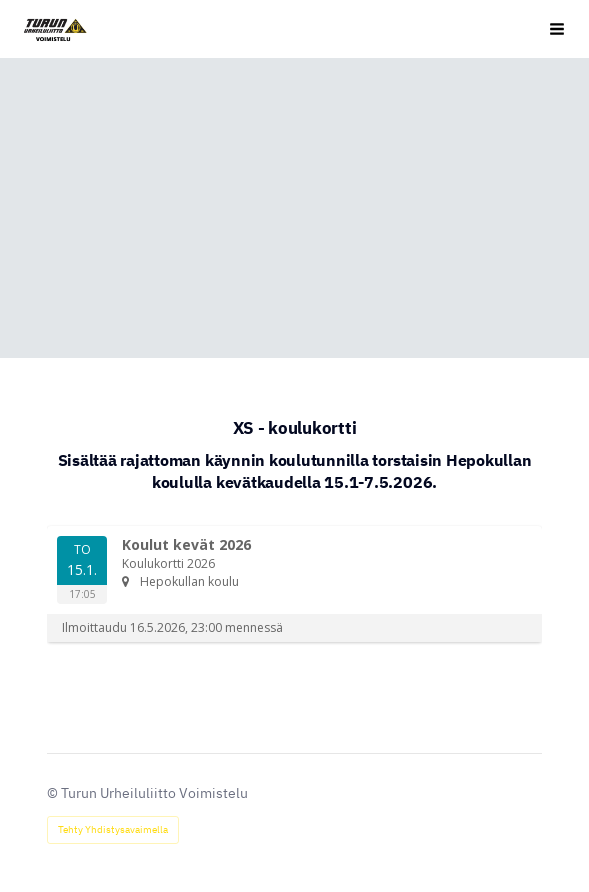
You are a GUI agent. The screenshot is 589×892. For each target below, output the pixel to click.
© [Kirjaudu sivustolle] (54, 793)
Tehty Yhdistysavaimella (113, 829)
